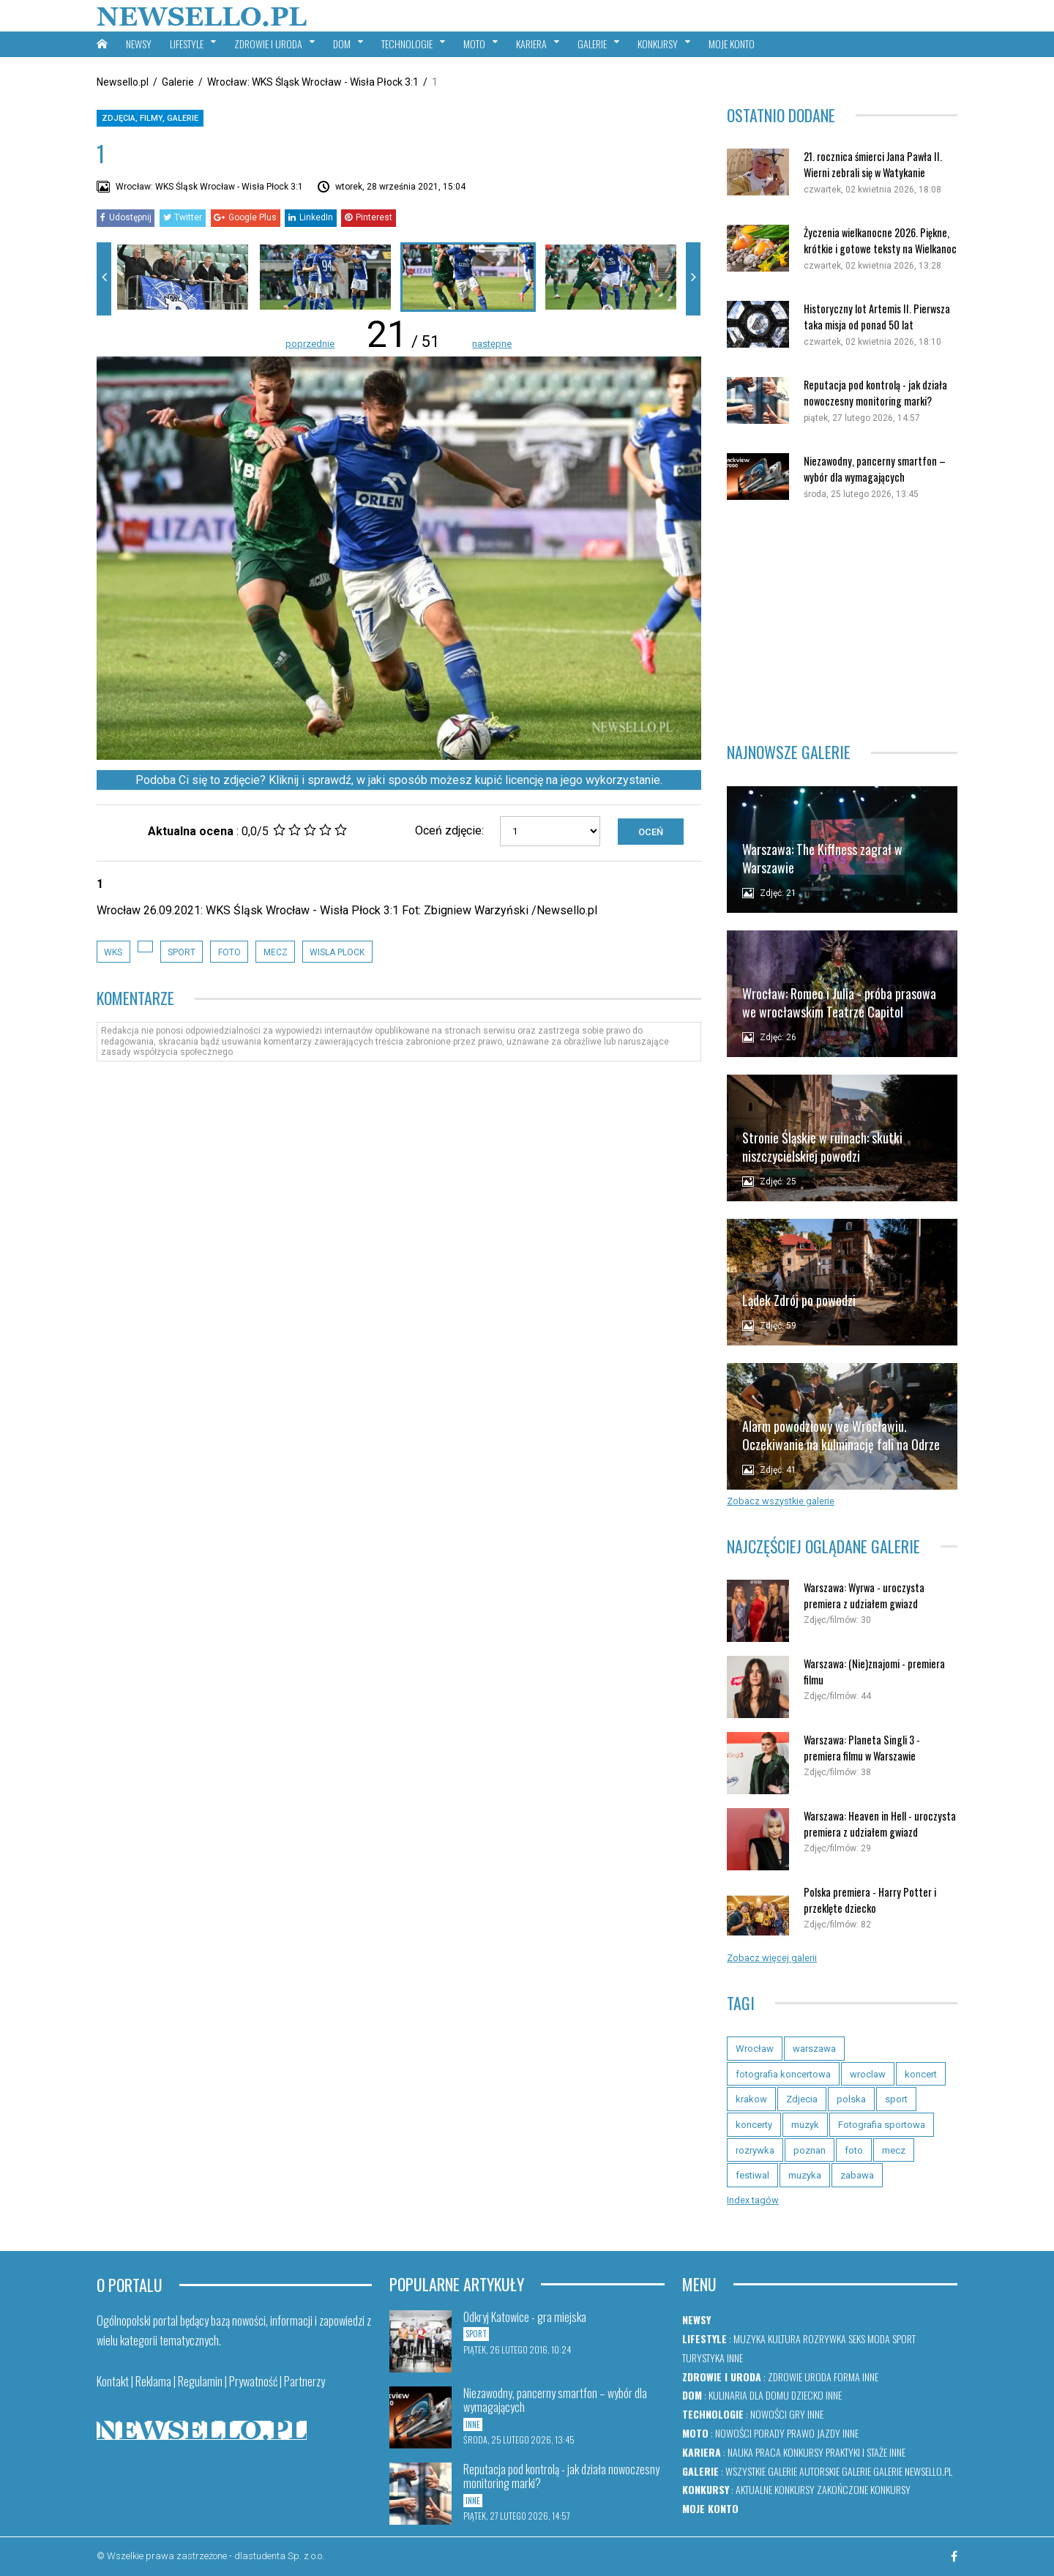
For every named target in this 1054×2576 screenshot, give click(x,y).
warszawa (814, 2048)
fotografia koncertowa (783, 2074)
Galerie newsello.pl (912, 2471)
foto (229, 952)
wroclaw (868, 2074)
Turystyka (703, 2357)
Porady (769, 2433)
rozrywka (755, 2150)
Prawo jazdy (813, 2433)
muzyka (804, 2175)
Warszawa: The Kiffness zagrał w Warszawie (822, 858)
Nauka (740, 2452)
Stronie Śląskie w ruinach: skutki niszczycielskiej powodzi (822, 1146)
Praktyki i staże (856, 2452)
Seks (856, 2338)
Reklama (153, 2381)
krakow (751, 2099)
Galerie (178, 82)
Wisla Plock (337, 952)
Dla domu (769, 2395)
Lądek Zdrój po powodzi (799, 1300)
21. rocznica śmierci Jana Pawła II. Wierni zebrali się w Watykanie (873, 164)
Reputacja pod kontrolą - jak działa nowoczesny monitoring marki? (875, 392)
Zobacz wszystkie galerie (780, 1501)
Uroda (817, 2376)
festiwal (752, 2175)
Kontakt (113, 2381)
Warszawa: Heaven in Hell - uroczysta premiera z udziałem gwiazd (880, 1824)
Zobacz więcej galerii (772, 1957)
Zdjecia (802, 2099)
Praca (768, 2452)
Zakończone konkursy (864, 2489)
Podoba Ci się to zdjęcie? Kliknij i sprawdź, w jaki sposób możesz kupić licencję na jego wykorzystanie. (398, 780)
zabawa (857, 2175)
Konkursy (803, 2452)
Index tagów (753, 2200)
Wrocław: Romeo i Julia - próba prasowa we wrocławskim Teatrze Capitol (839, 1002)
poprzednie (309, 343)
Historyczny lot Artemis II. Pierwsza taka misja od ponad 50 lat (877, 316)
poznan (809, 2150)
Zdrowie (785, 2376)
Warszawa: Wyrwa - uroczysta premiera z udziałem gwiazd (864, 1595)
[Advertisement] (842, 621)
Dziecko (807, 2395)
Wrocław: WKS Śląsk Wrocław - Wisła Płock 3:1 (313, 82)
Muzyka (749, 2338)
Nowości (768, 2414)
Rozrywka (824, 2338)
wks (113, 952)
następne (492, 343)
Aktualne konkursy (775, 2489)
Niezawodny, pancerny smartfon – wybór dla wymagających (875, 469)
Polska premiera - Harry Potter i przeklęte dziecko (870, 1900)
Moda (878, 2338)
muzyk (805, 2124)
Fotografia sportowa (881, 2124)
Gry (797, 2414)
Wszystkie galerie (761, 2471)
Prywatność (253, 2381)
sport (181, 952)
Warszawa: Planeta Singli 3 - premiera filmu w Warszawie (862, 1747)
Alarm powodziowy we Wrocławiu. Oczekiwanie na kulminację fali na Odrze (841, 1435)
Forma (847, 2376)
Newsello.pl (123, 82)
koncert (921, 2074)
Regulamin (200, 2381)
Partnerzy (304, 2381)
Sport (904, 2338)
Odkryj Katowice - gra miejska (524, 2317)
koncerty (754, 2124)
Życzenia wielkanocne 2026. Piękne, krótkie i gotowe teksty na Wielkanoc (880, 240)
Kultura (784, 2338)
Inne (735, 2357)
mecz (276, 952)
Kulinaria (728, 2395)
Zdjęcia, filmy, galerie (150, 118)
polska (851, 2099)
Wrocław (755, 2048)
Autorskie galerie (835, 2471)
